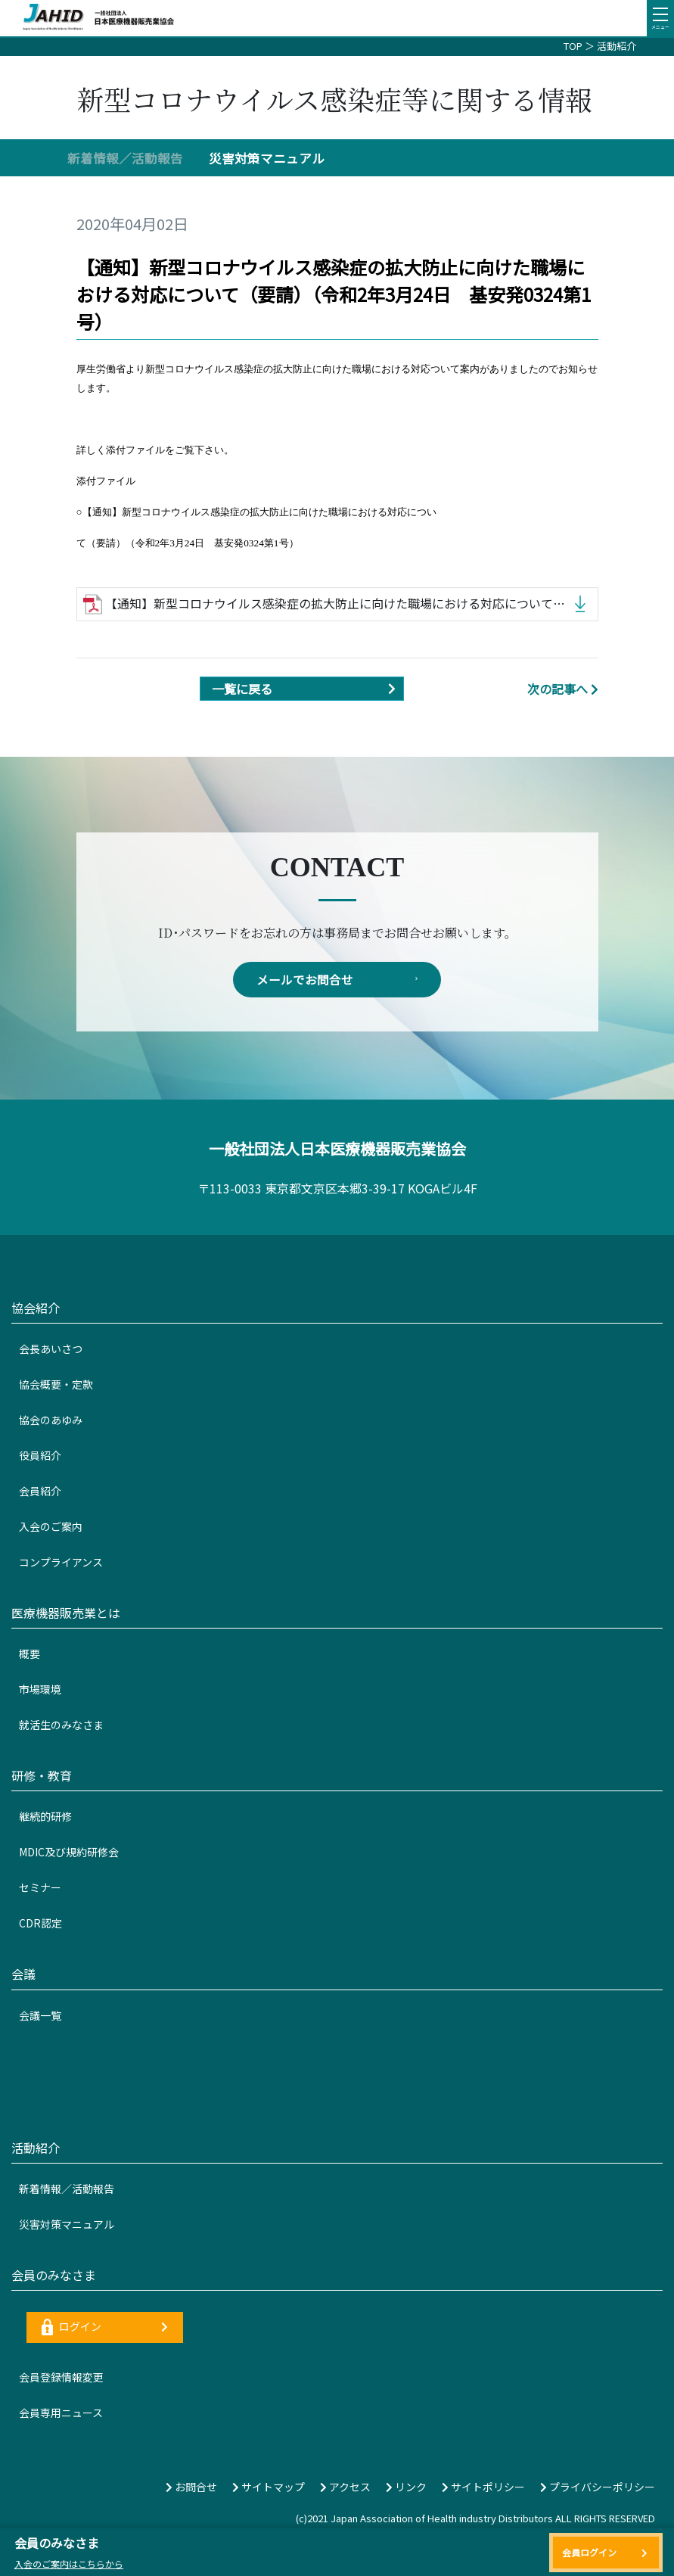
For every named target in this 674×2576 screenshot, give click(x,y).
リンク (406, 2487)
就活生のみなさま (61, 1725)
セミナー (40, 1888)
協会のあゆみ (50, 1420)
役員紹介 (40, 1456)
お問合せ (191, 2487)
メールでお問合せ (337, 980)
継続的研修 (45, 1817)
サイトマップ (268, 2487)
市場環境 (40, 1689)
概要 (29, 1654)
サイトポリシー (483, 2487)
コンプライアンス (61, 1562)
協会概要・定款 (56, 1384)
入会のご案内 (50, 1527)
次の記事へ (562, 689)
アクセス (345, 2487)
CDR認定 (40, 1923)
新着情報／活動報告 (125, 158)
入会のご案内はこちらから (68, 2563)
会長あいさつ (50, 1349)
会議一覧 (40, 2016)
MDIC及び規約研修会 (69, 1852)
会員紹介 (40, 1491)
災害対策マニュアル (267, 158)
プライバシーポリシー (597, 2487)
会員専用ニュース (61, 2413)
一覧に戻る (307, 689)
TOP (573, 46)
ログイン (105, 2327)
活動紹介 (616, 46)
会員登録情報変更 (61, 2377)
